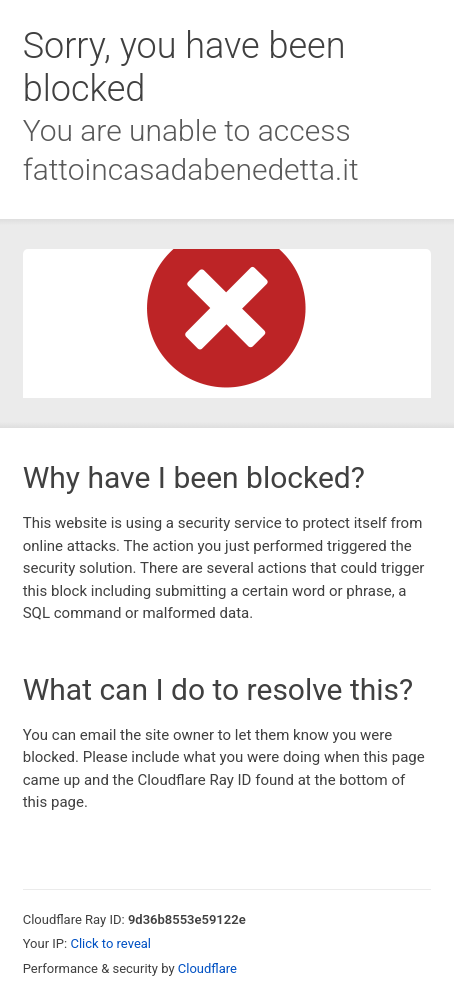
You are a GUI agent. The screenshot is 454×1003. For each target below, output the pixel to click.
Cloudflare (207, 968)
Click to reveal (110, 943)
